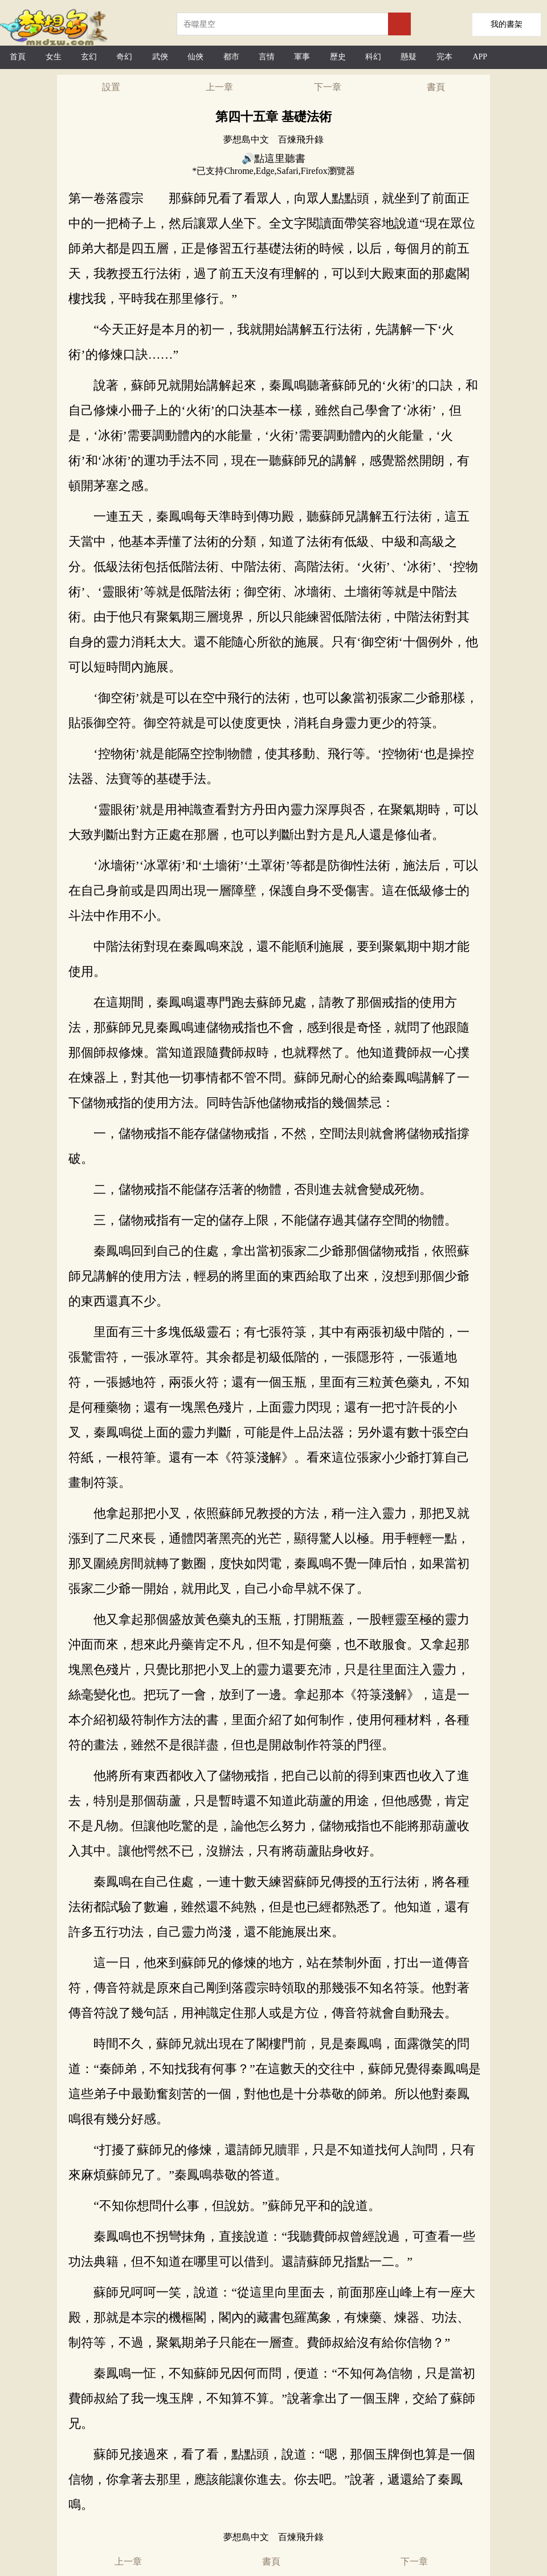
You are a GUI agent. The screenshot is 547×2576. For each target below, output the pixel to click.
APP (479, 56)
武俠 (160, 56)
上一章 (219, 87)
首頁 (18, 56)
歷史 (338, 56)
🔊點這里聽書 (273, 158)
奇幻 (124, 56)
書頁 (436, 87)
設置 (111, 87)
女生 (54, 56)
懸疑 (409, 56)
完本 (444, 56)
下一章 (327, 87)
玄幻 (89, 56)
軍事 (302, 56)
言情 (267, 56)
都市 (231, 56)
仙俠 (195, 56)
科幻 (373, 56)
